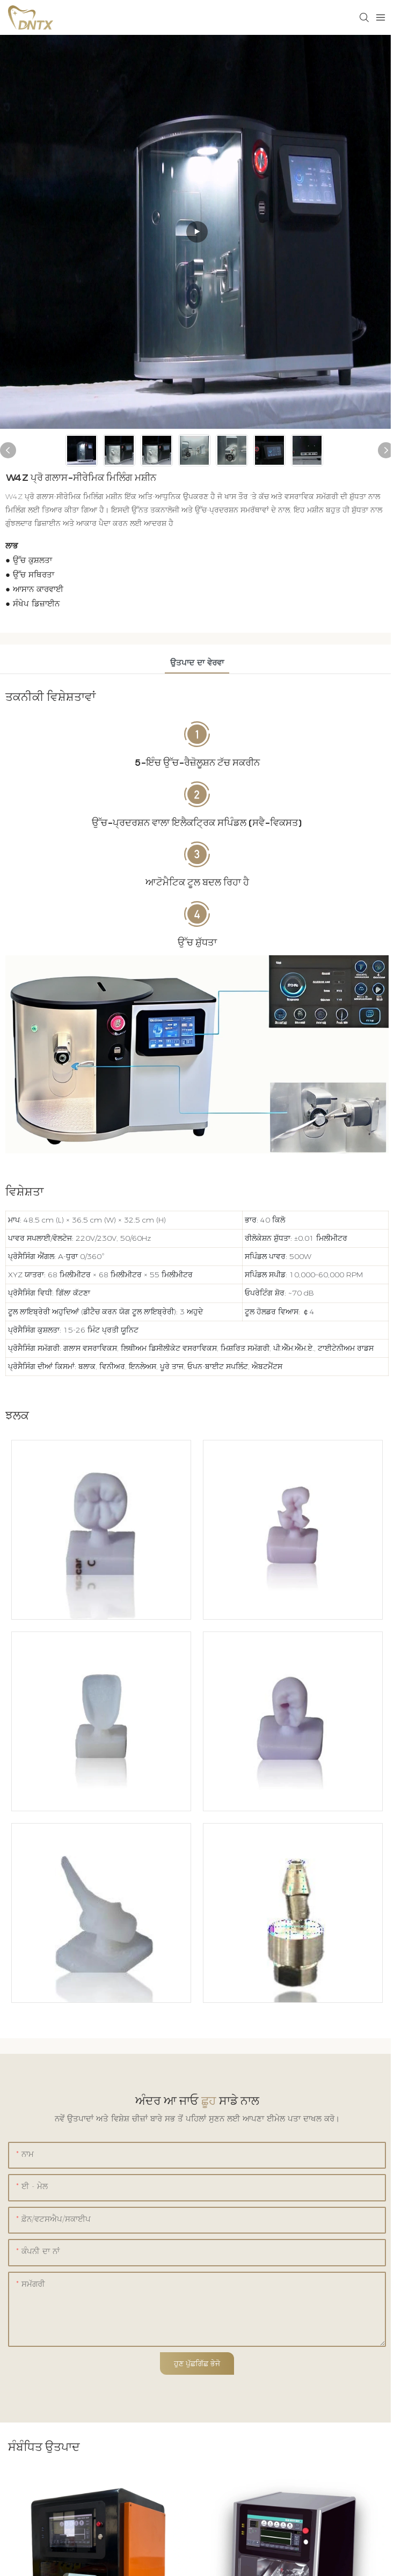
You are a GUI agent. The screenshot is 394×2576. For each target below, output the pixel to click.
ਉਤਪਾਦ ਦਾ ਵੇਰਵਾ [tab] (197, 662)
